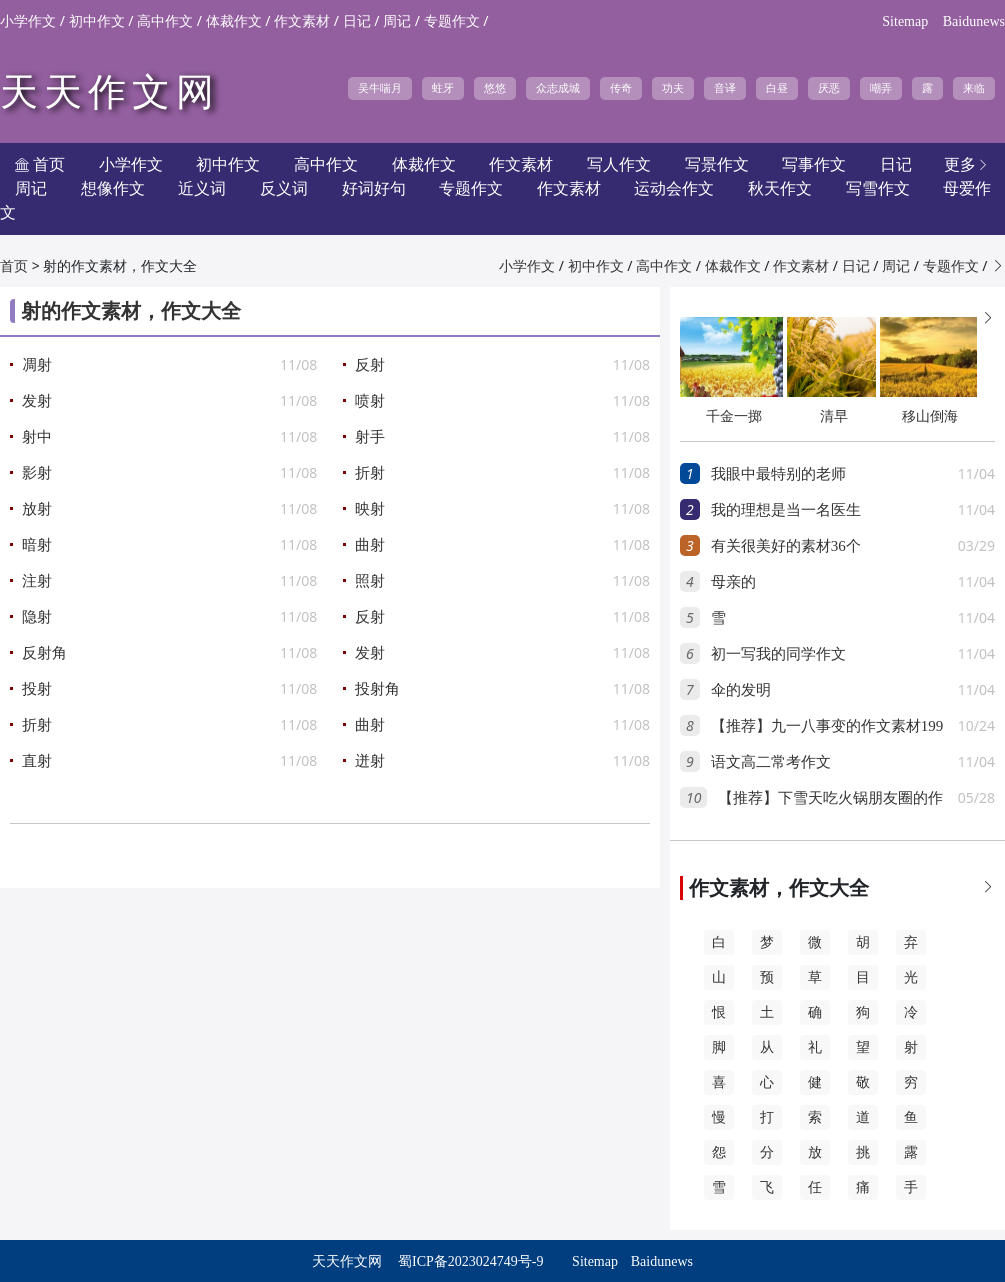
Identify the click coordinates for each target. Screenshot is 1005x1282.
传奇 (621, 88)
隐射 (37, 617)
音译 (725, 88)
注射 (37, 581)
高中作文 (165, 21)
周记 (397, 21)
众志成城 (558, 88)
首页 (14, 266)
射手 (370, 437)
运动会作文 (674, 188)
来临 (974, 88)
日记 (357, 21)
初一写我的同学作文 (778, 654)
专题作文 (452, 21)
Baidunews (974, 21)
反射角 (44, 653)
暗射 (37, 545)
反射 (370, 365)
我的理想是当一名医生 (786, 510)
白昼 (777, 88)
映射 (370, 509)
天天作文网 (110, 92)
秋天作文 (780, 188)
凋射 (37, 365)
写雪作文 (878, 188)
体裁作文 (234, 21)
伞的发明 (741, 690)
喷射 (370, 401)
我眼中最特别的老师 (778, 474)
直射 (37, 761)
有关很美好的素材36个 (786, 546)
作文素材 (302, 21)
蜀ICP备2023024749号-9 (470, 1261)
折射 (370, 473)
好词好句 (374, 188)
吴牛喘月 (380, 88)
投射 (37, 689)
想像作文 (113, 188)
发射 (37, 401)
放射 (37, 509)
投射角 (377, 689)
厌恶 (829, 88)
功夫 (673, 88)
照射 (370, 581)
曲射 (370, 545)
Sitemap (905, 21)
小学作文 (28, 21)
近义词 (202, 188)
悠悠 (495, 88)
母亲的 (733, 582)
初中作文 (97, 21)
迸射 (370, 761)
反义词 (284, 188)
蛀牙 (443, 88)
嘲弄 (881, 88)
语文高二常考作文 (771, 762)
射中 (37, 437)
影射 (37, 473)
